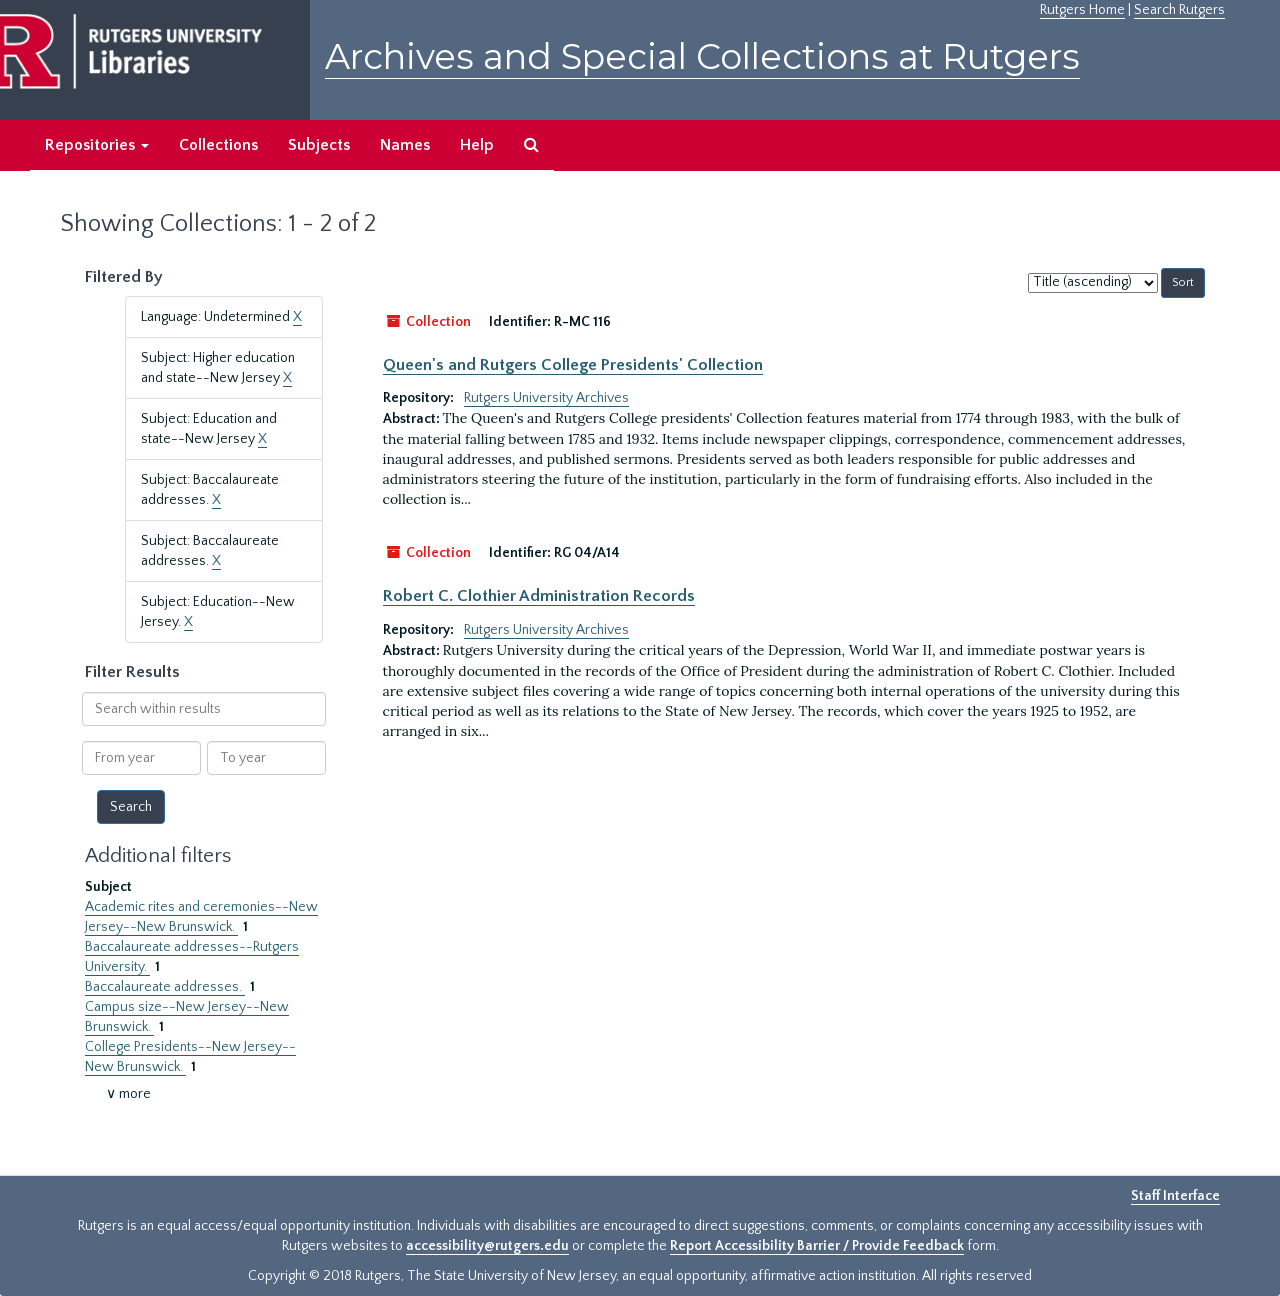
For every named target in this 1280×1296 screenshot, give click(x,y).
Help (477, 145)
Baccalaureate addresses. (165, 987)
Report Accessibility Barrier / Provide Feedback (817, 1246)
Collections (218, 145)
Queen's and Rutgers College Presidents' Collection (573, 365)
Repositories (97, 145)
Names (405, 145)
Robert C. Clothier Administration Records (539, 596)
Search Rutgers (1179, 10)
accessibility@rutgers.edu (487, 1246)
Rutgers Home (1082, 10)
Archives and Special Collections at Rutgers (702, 56)
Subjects (319, 145)
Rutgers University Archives (546, 398)
